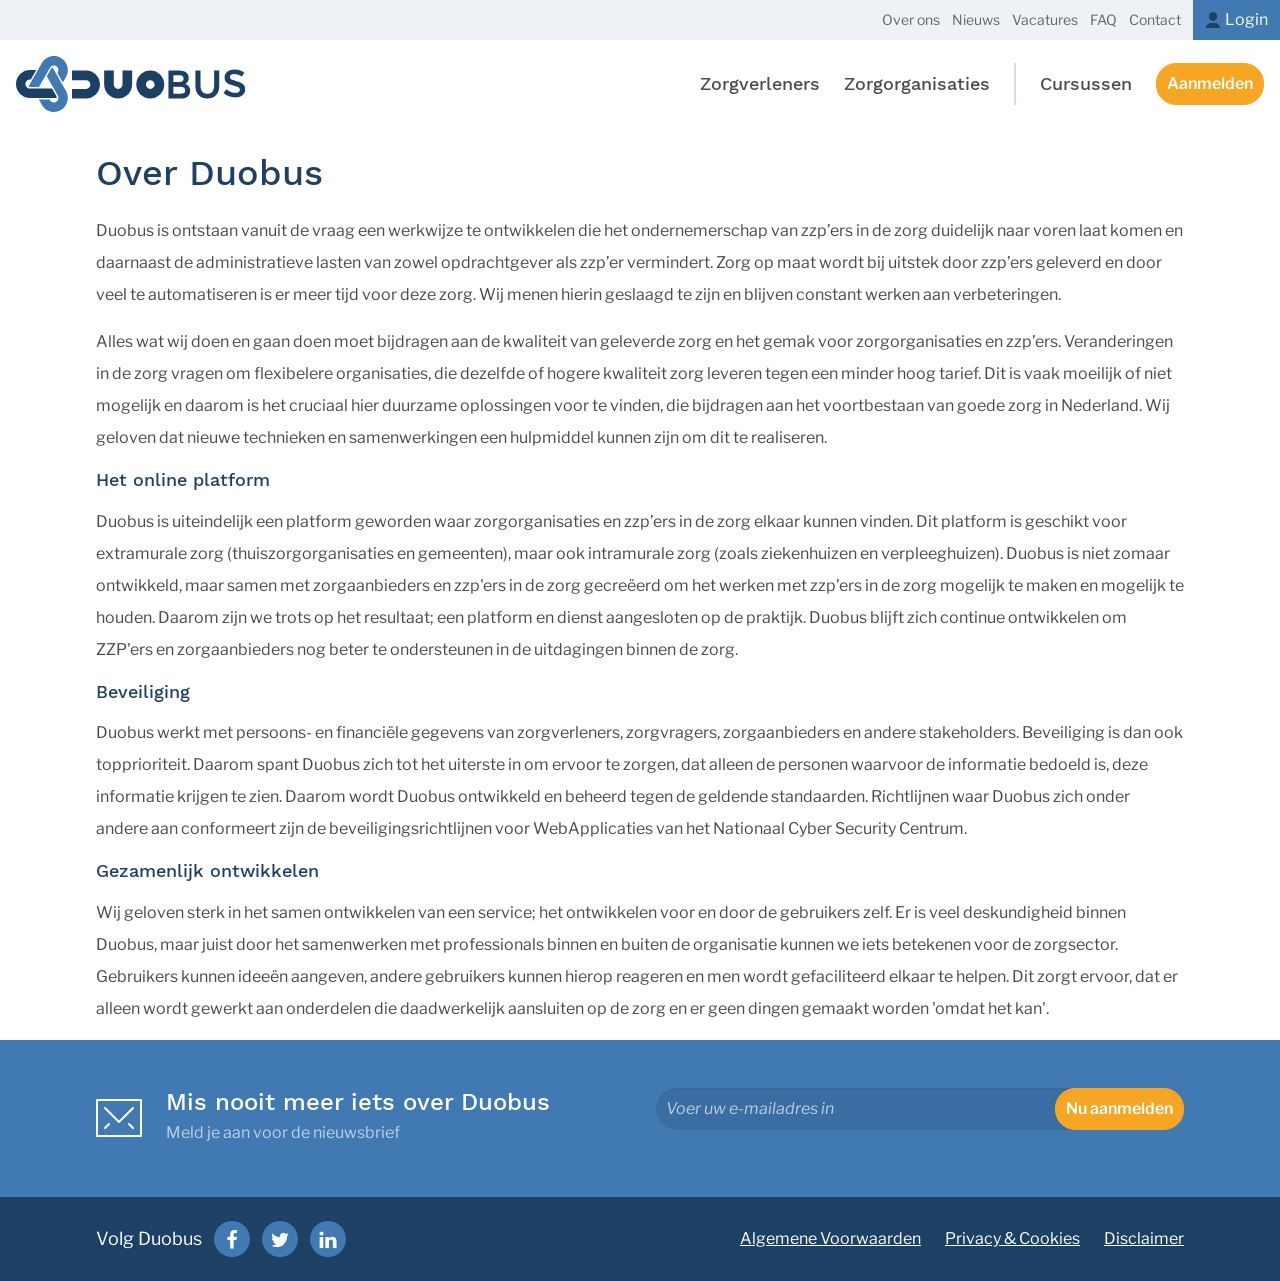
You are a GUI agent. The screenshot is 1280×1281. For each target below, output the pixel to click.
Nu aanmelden (1119, 1108)
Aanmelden (1210, 83)
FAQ (1103, 19)
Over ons (911, 19)
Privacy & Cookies (1012, 1238)
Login (1246, 19)
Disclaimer (1144, 1238)
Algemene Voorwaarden (830, 1238)
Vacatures (1045, 19)
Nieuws (976, 19)
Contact (1155, 19)
